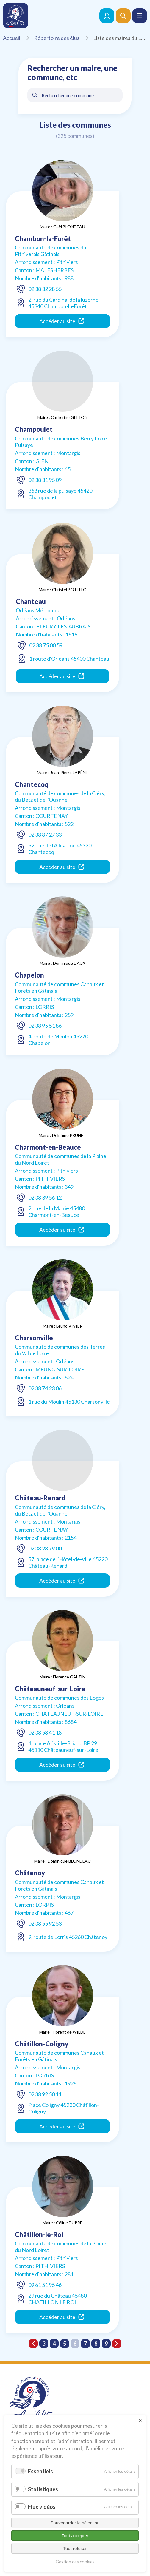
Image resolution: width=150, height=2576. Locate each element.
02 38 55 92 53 (45, 1923)
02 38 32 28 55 (45, 289)
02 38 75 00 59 (45, 645)
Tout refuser (75, 2548)
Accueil (17, 37)
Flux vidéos (42, 2506)
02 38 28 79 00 (45, 1548)
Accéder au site (62, 321)
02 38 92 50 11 (45, 2094)
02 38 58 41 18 (45, 1732)
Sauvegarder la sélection (74, 2522)
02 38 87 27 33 (45, 834)
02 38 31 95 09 (45, 480)
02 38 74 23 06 (45, 1388)
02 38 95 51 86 (45, 1025)
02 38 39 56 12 (45, 1197)
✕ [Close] (140, 2420)
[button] (140, 16)
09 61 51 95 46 (45, 2284)
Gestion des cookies (75, 2561)
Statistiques (43, 2489)
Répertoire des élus (62, 37)
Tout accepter (75, 2535)
